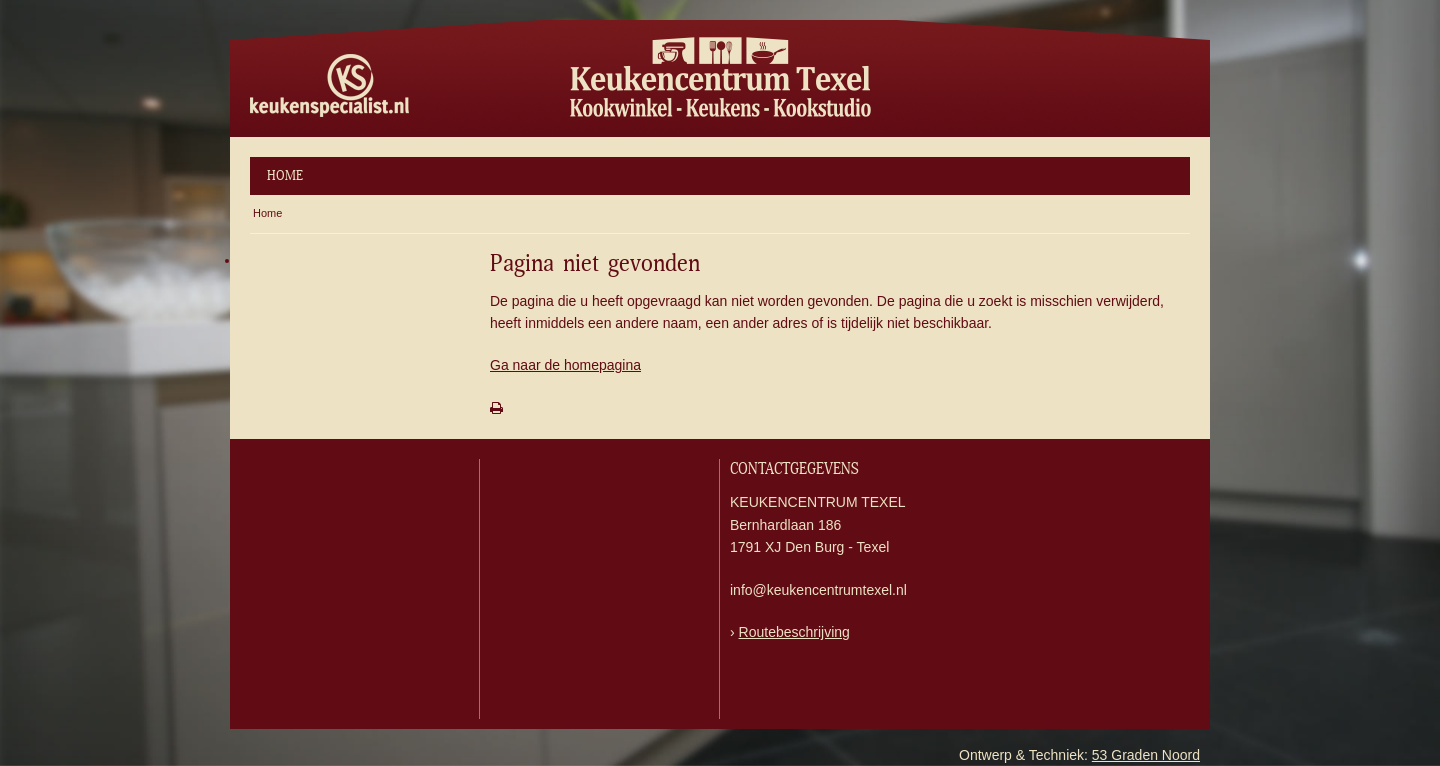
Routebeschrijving (794, 632)
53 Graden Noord (1146, 755)
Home (285, 176)
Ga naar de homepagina (565, 365)
